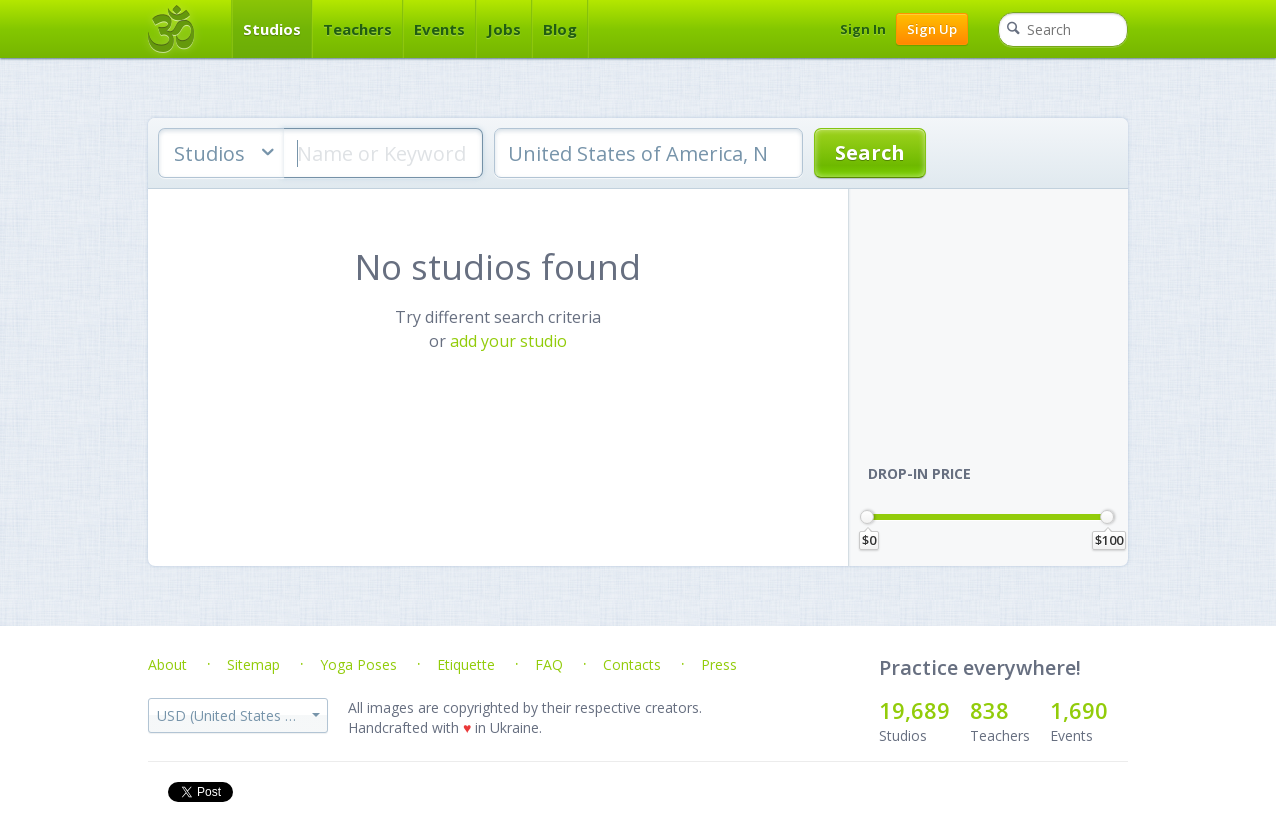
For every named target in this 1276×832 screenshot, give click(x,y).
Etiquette (466, 664)
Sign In (863, 29)
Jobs (504, 29)
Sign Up (932, 29)
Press (719, 664)
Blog (560, 29)
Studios (272, 29)
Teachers (357, 29)
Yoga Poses (358, 664)
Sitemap (253, 664)
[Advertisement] (998, 314)
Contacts (632, 664)
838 (989, 710)
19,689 (914, 710)
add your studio (508, 341)
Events (439, 29)
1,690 (1079, 710)
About (167, 664)
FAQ (549, 664)
